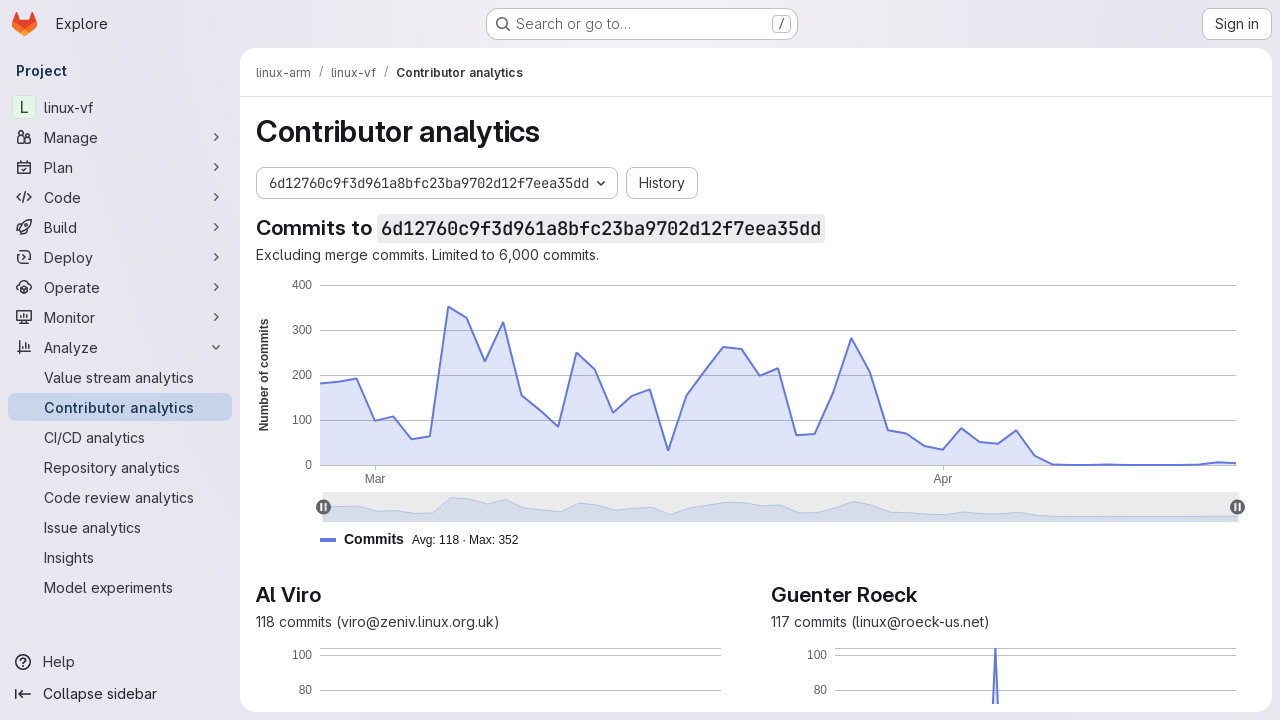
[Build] (120, 227)
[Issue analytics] (120, 527)
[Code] (120, 197)
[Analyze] (120, 347)
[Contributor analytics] (120, 407)
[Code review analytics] (120, 497)
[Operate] (120, 287)
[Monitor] (120, 317)
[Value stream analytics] (120, 377)
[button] (427, 539)
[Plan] (120, 167)
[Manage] (120, 137)
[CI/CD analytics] (120, 437)
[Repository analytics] (120, 467)
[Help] (120, 662)
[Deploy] (120, 257)
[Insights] (120, 557)
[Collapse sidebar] (120, 694)
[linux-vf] (120, 107)
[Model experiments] (120, 587)
